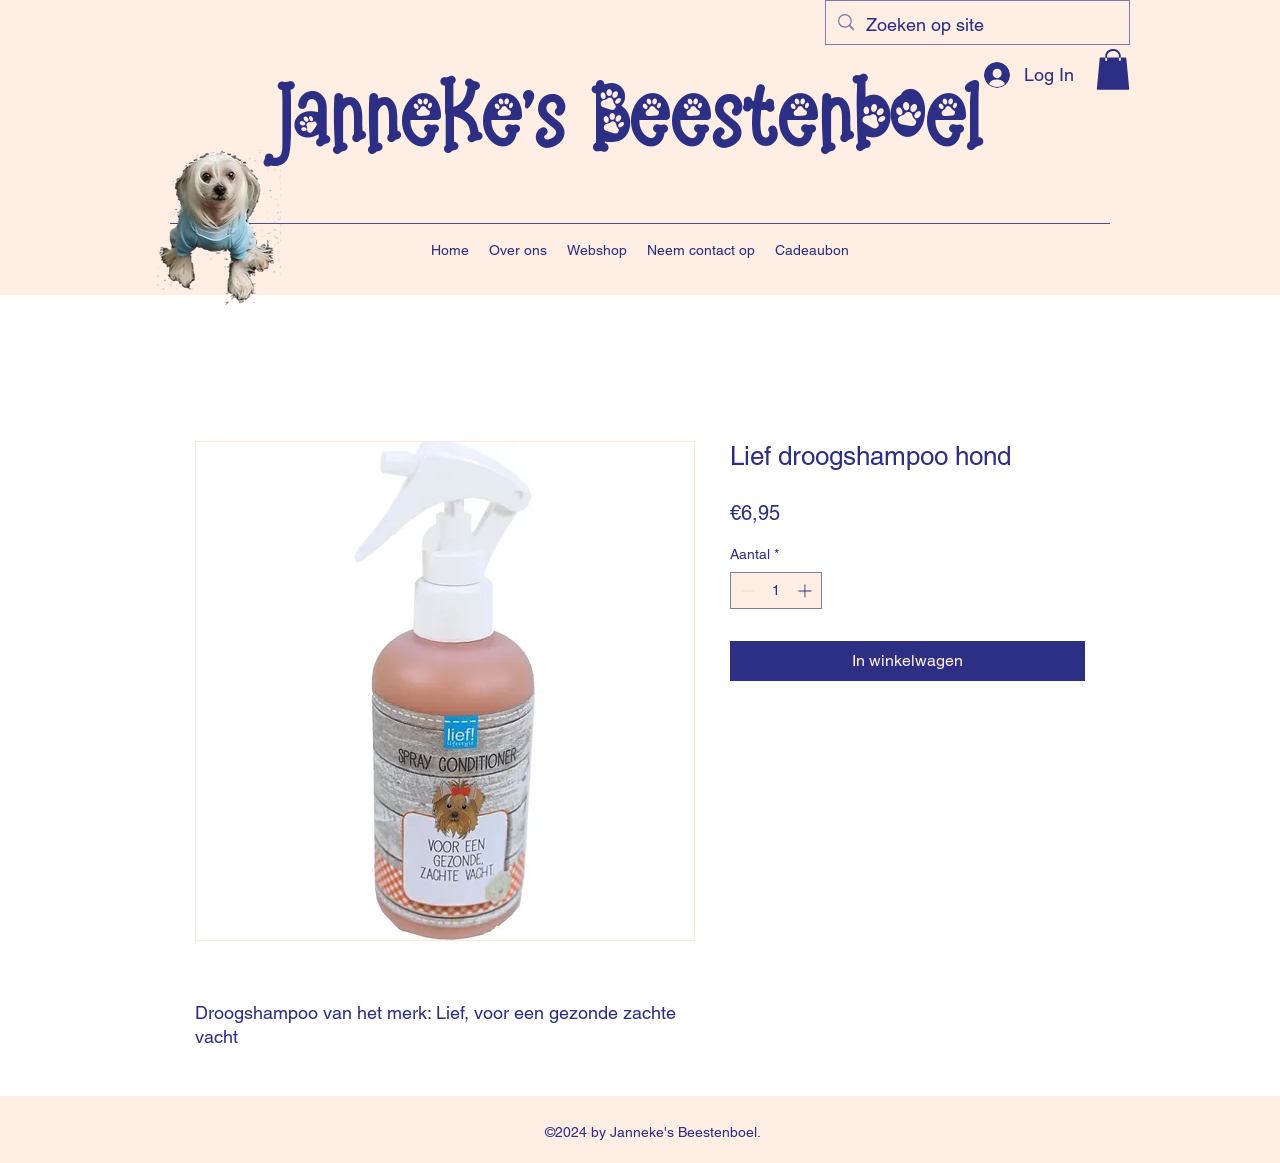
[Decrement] (745, 590)
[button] (1113, 69)
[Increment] (806, 590)
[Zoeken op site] (976, 25)
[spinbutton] (776, 590)
